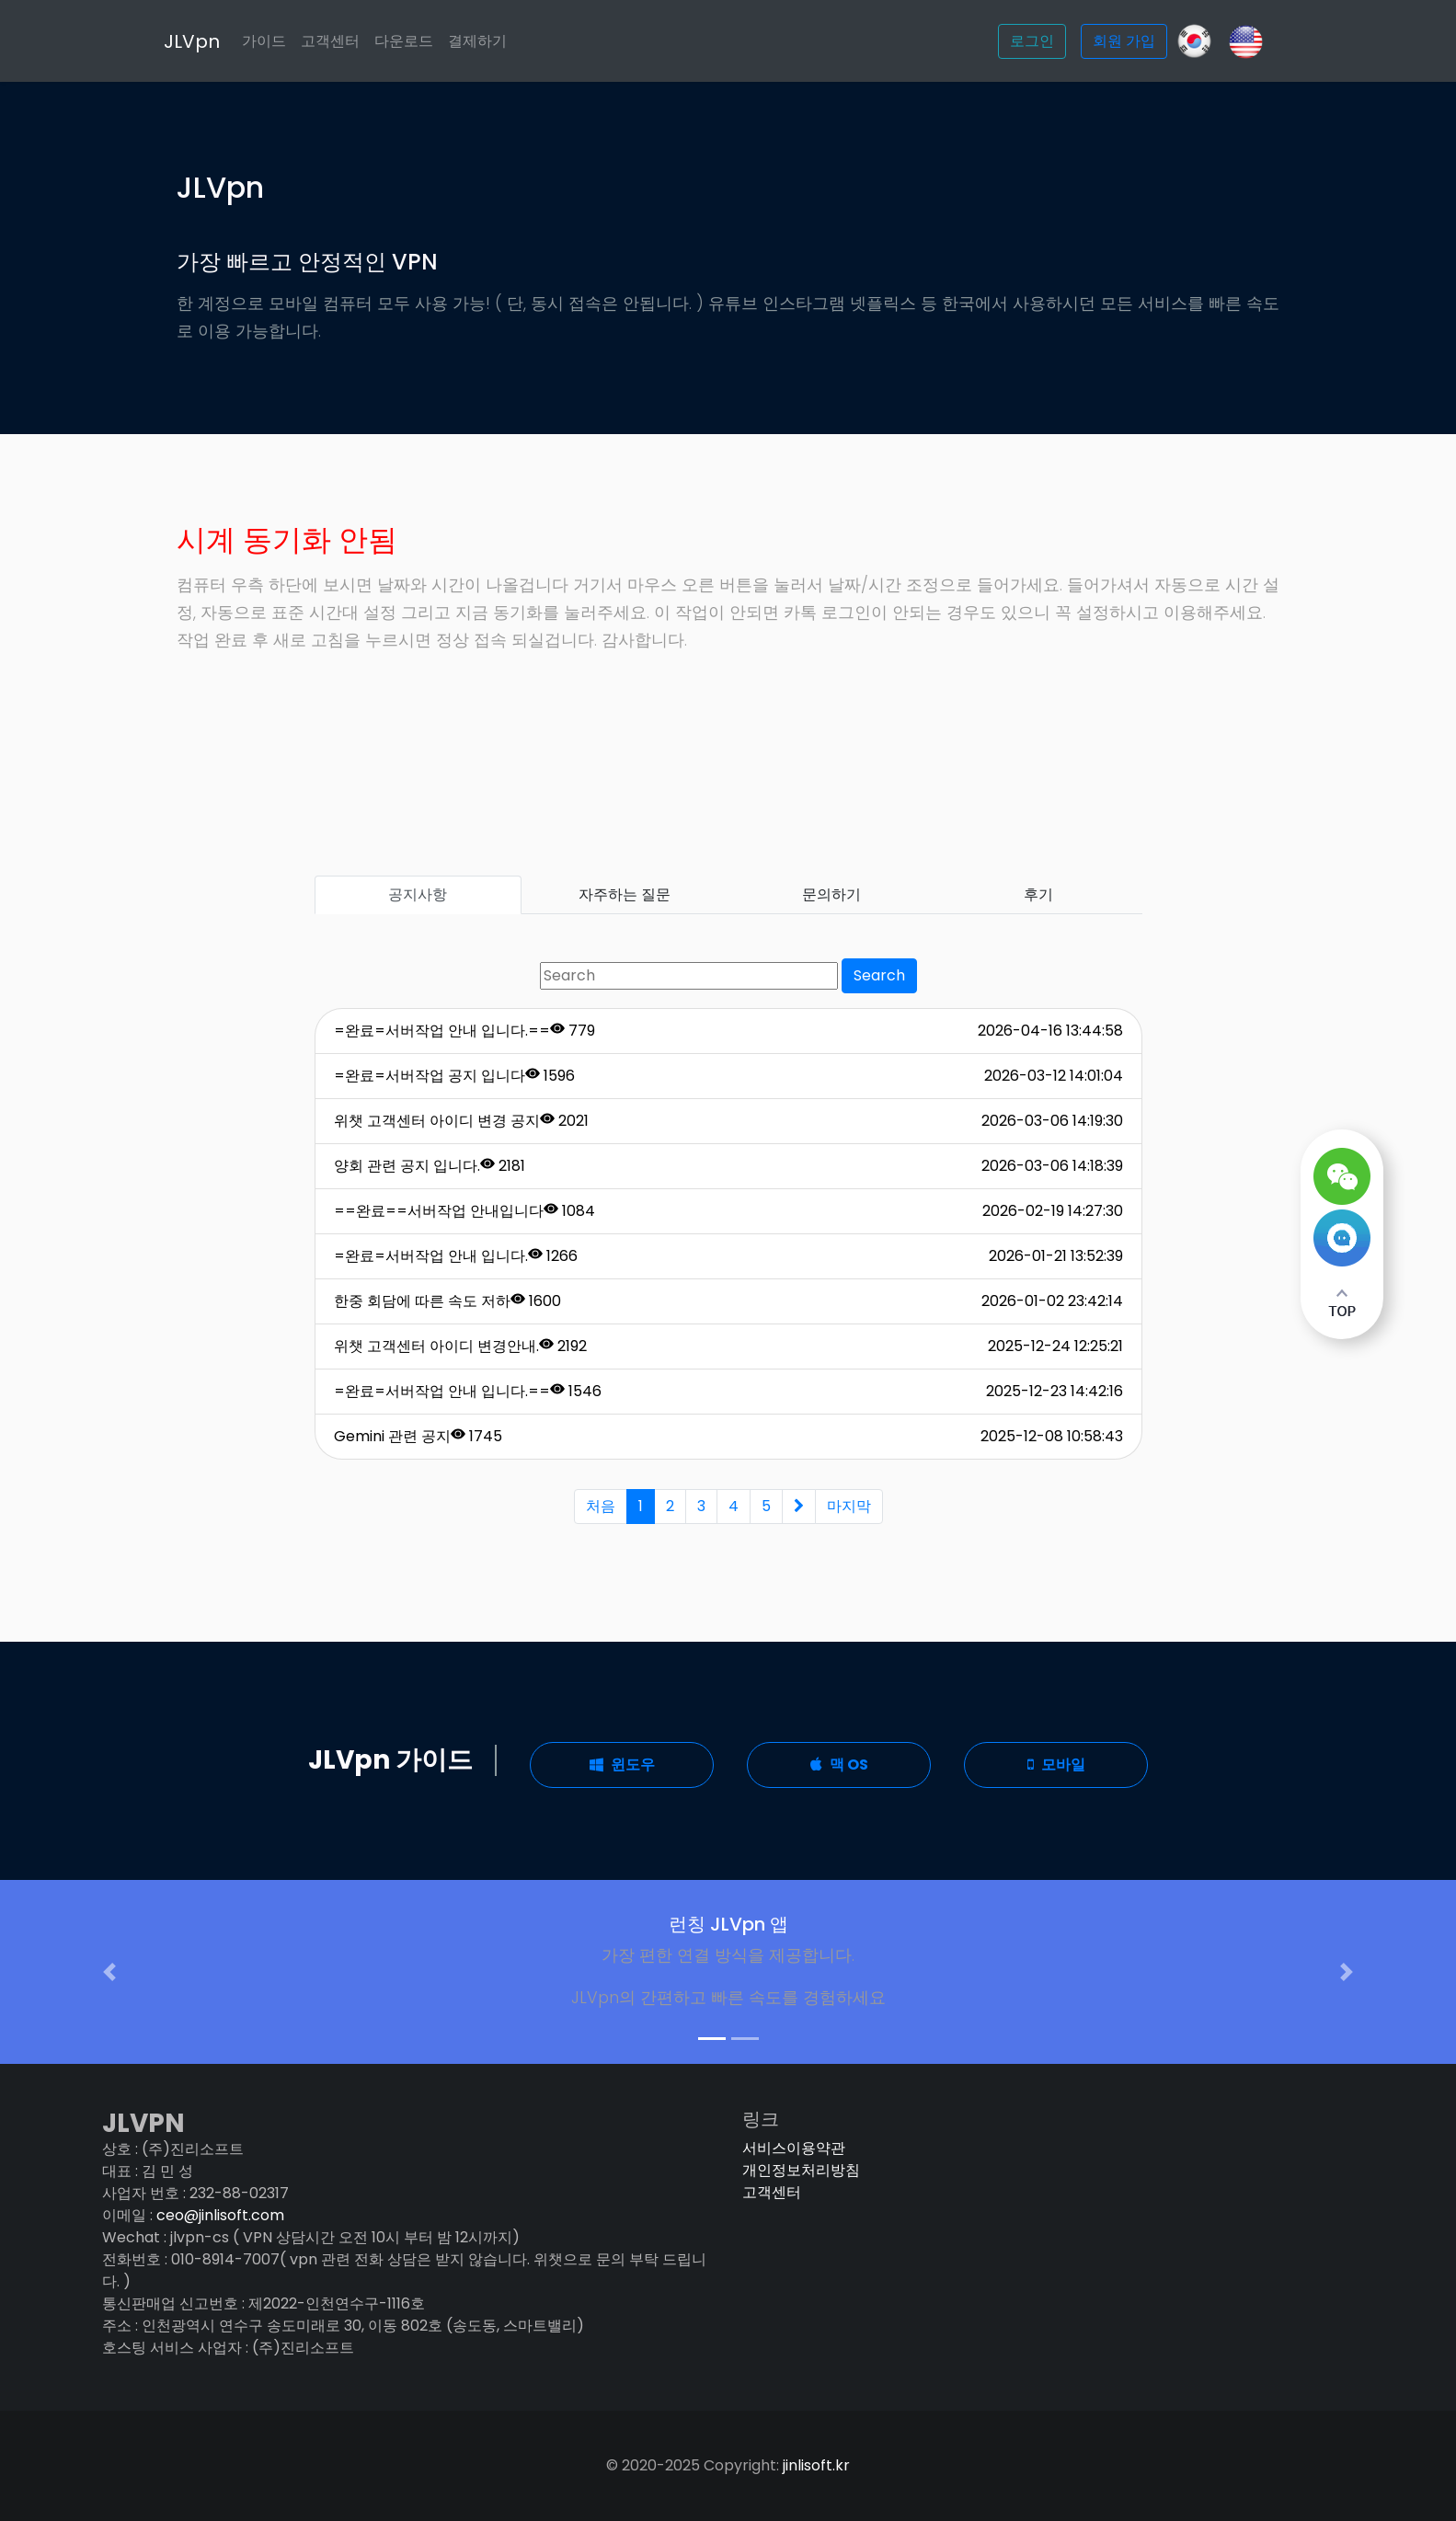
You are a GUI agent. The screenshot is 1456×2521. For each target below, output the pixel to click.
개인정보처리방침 (801, 2170)
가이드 (264, 41)
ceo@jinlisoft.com (220, 2215)
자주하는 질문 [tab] (625, 894)
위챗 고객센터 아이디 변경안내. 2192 (460, 1346)
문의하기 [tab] (831, 894)
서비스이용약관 (793, 2148)
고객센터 (330, 41)
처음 (600, 1506)
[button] (109, 1972)
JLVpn (192, 41)
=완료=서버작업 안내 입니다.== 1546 (468, 1391)
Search (879, 975)
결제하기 (477, 41)
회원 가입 (1124, 41)
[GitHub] (1194, 41)
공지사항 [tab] (417, 894)
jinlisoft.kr (816, 2465)
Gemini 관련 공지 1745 (418, 1436)
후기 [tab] (1038, 894)
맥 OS (839, 1764)
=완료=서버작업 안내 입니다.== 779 (464, 1030)
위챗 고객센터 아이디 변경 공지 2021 (461, 1120)
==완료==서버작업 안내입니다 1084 (464, 1210)
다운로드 (403, 41)
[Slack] (1245, 40)
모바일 (1056, 1764)
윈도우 (622, 1764)
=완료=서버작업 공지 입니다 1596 (454, 1075)
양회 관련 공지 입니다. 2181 (429, 1165)
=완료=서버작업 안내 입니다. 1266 (456, 1255)
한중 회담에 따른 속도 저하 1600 (447, 1301)
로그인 (1032, 41)
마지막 (849, 1506)
